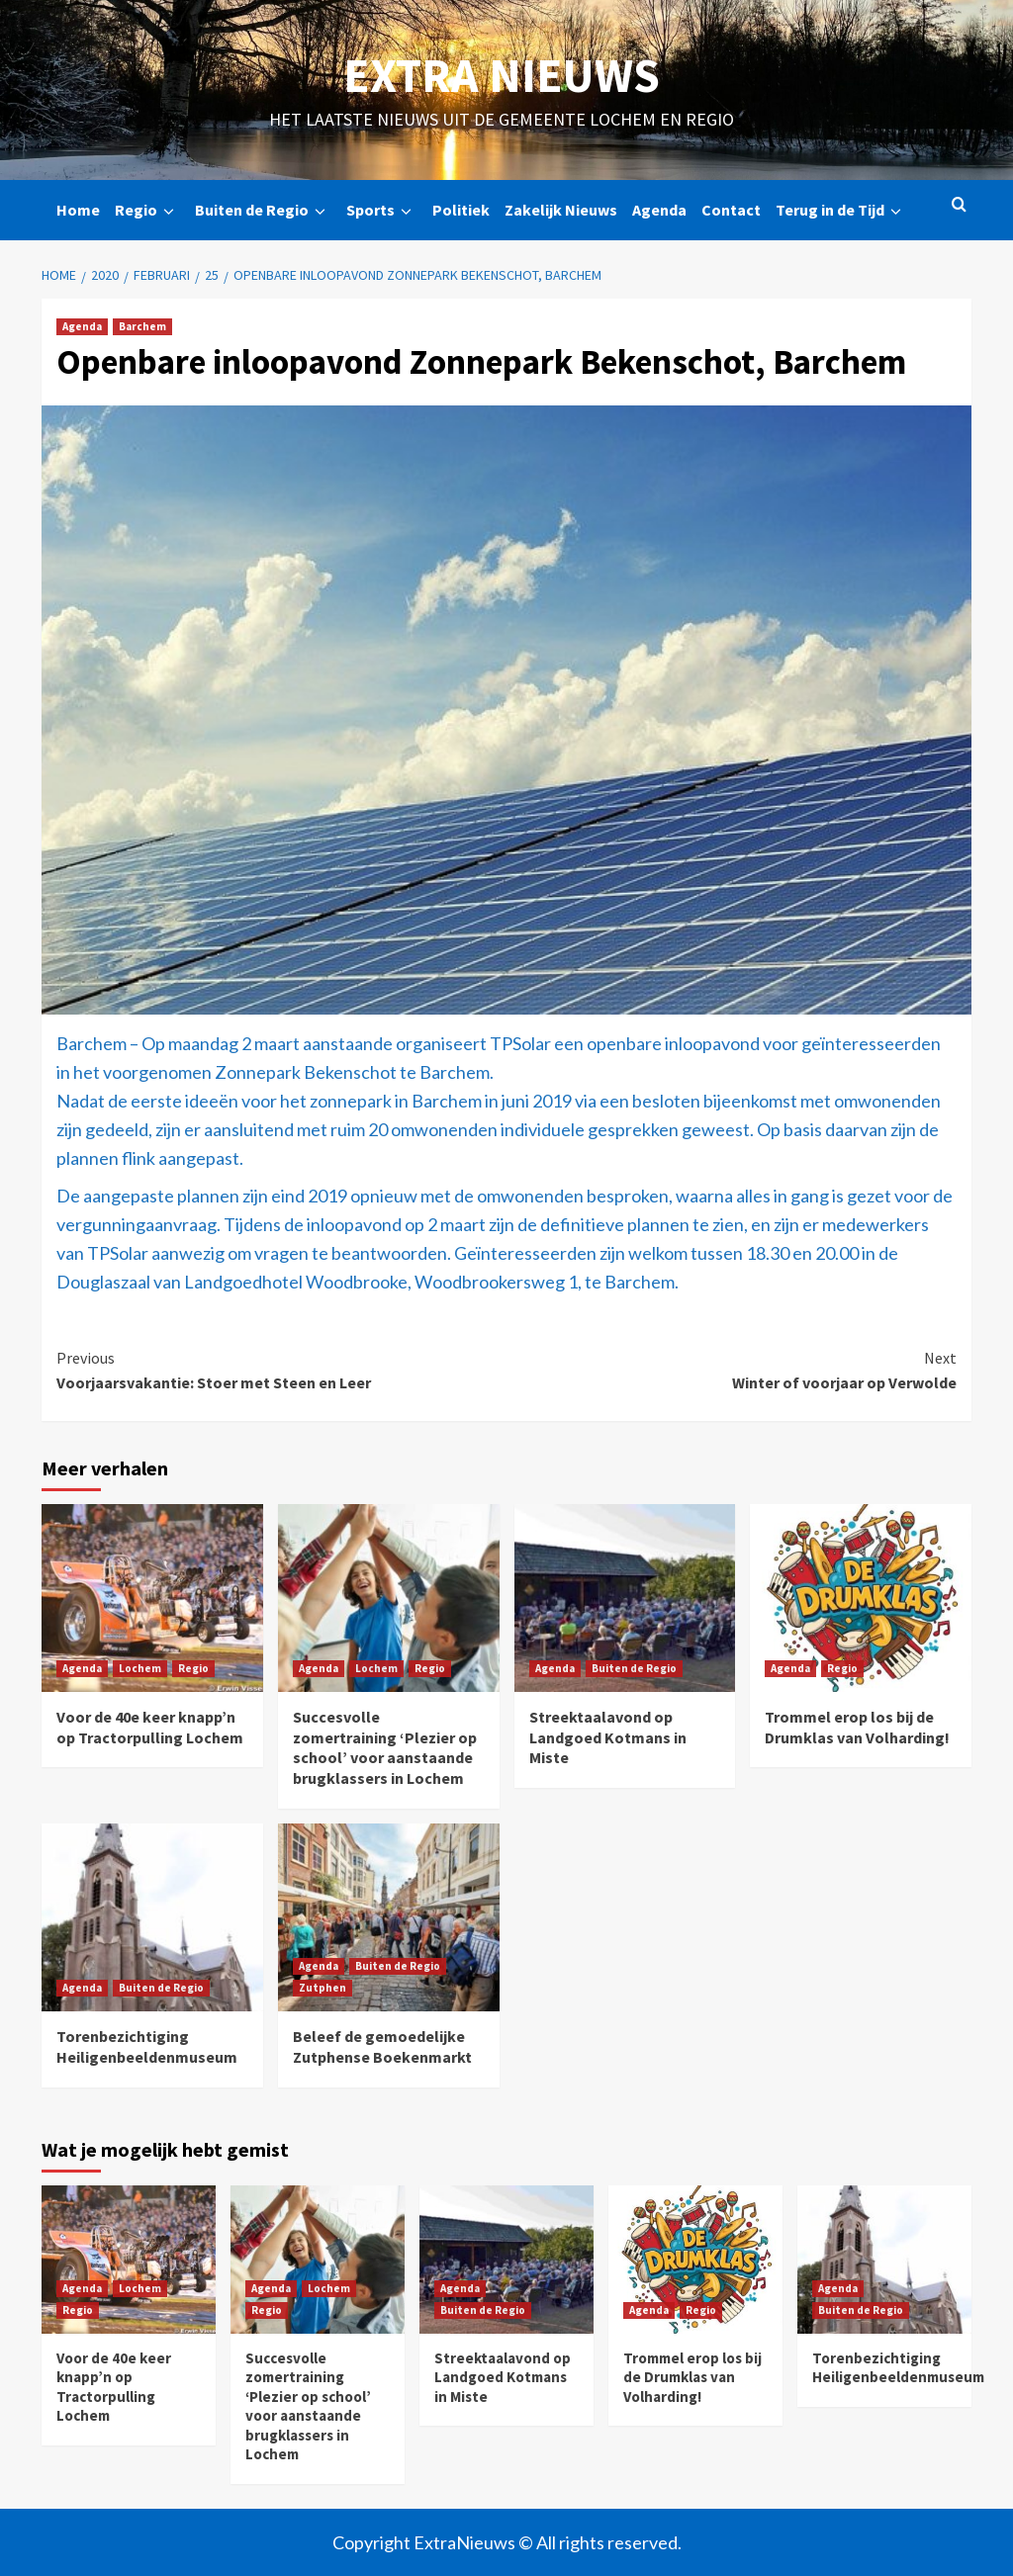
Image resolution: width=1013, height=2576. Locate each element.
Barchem (142, 326)
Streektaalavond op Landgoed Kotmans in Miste (608, 1737)
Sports (381, 210)
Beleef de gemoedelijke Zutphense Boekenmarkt (382, 2046)
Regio (147, 210)
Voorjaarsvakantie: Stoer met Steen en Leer (281, 1369)
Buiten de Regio (263, 210)
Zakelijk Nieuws (561, 210)
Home (78, 210)
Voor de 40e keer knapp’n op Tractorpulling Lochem (149, 1727)
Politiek (461, 210)
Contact (731, 210)
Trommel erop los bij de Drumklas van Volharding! (857, 1727)
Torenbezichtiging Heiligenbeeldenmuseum (146, 2046)
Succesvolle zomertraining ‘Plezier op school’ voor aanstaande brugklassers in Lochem (385, 1747)
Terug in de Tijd (841, 210)
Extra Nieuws (501, 75)
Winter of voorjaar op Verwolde (731, 1369)
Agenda (659, 210)
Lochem (140, 1668)
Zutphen (322, 1988)
